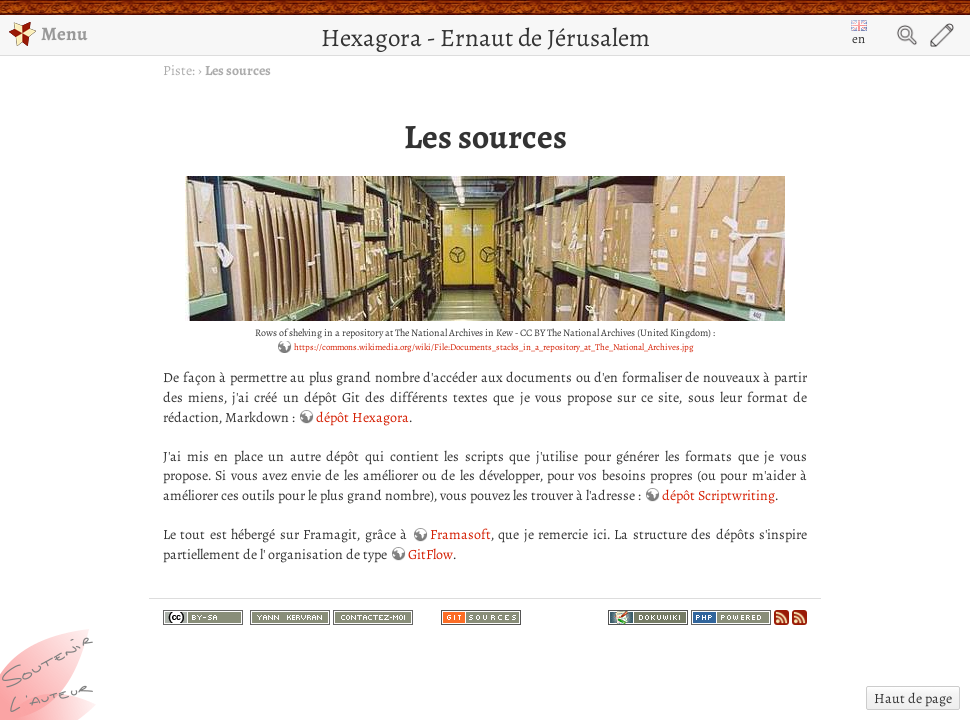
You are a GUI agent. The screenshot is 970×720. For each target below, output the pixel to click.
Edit (942, 35)
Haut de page (913, 698)
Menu (48, 33)
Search (907, 35)
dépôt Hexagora (362, 417)
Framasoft (460, 534)
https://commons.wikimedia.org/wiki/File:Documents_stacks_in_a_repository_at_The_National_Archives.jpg (494, 347)
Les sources (238, 70)
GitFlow (430, 554)
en (859, 34)
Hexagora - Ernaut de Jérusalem (485, 37)
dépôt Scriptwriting (718, 495)
